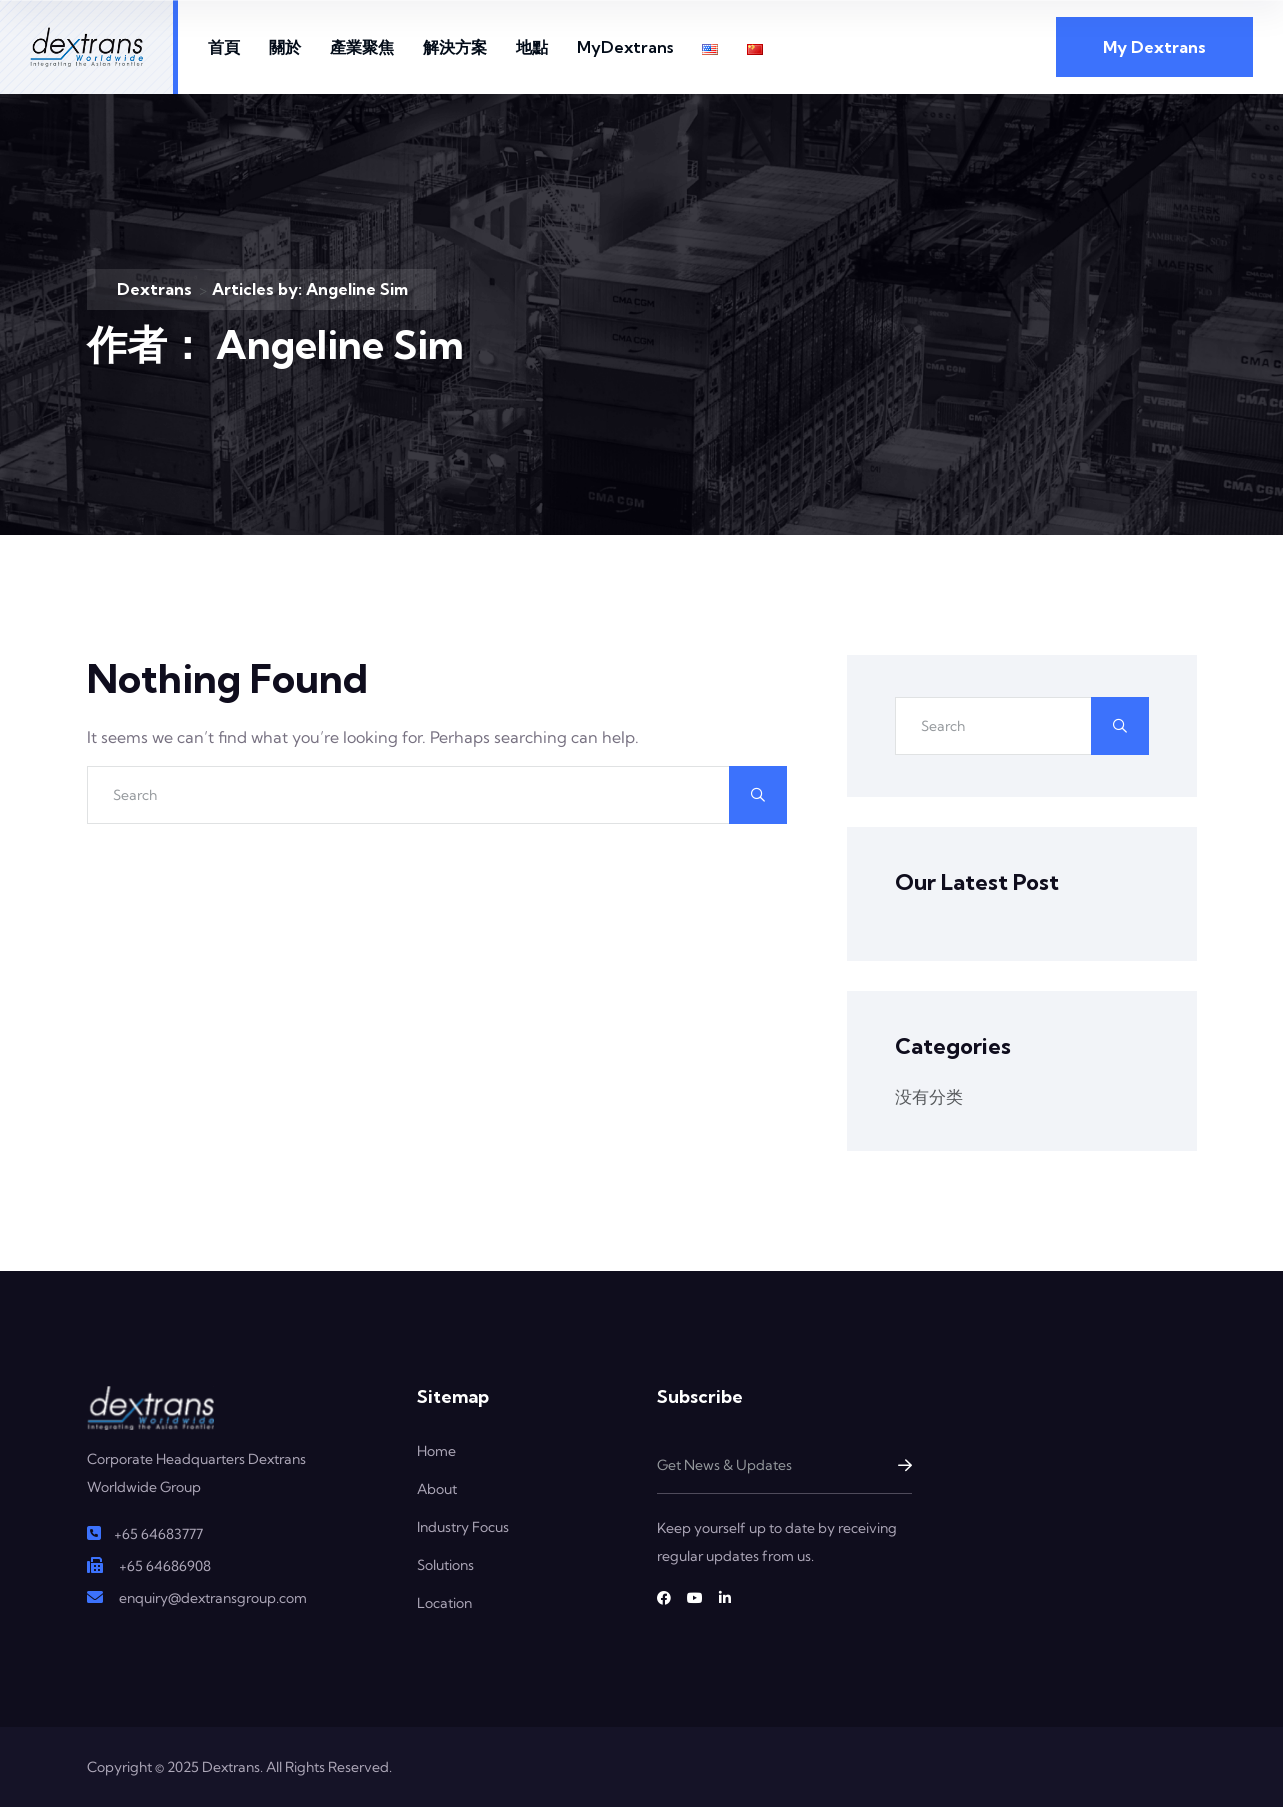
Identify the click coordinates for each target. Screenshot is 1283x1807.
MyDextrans (625, 47)
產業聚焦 (362, 47)
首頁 (224, 47)
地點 (532, 47)
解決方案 (455, 47)
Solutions (445, 1565)
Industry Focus (463, 1527)
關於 (285, 47)
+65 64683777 (158, 1534)
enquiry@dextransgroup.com (213, 1598)
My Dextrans (1154, 47)
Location (444, 1603)
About (437, 1489)
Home (436, 1451)
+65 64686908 (165, 1566)
